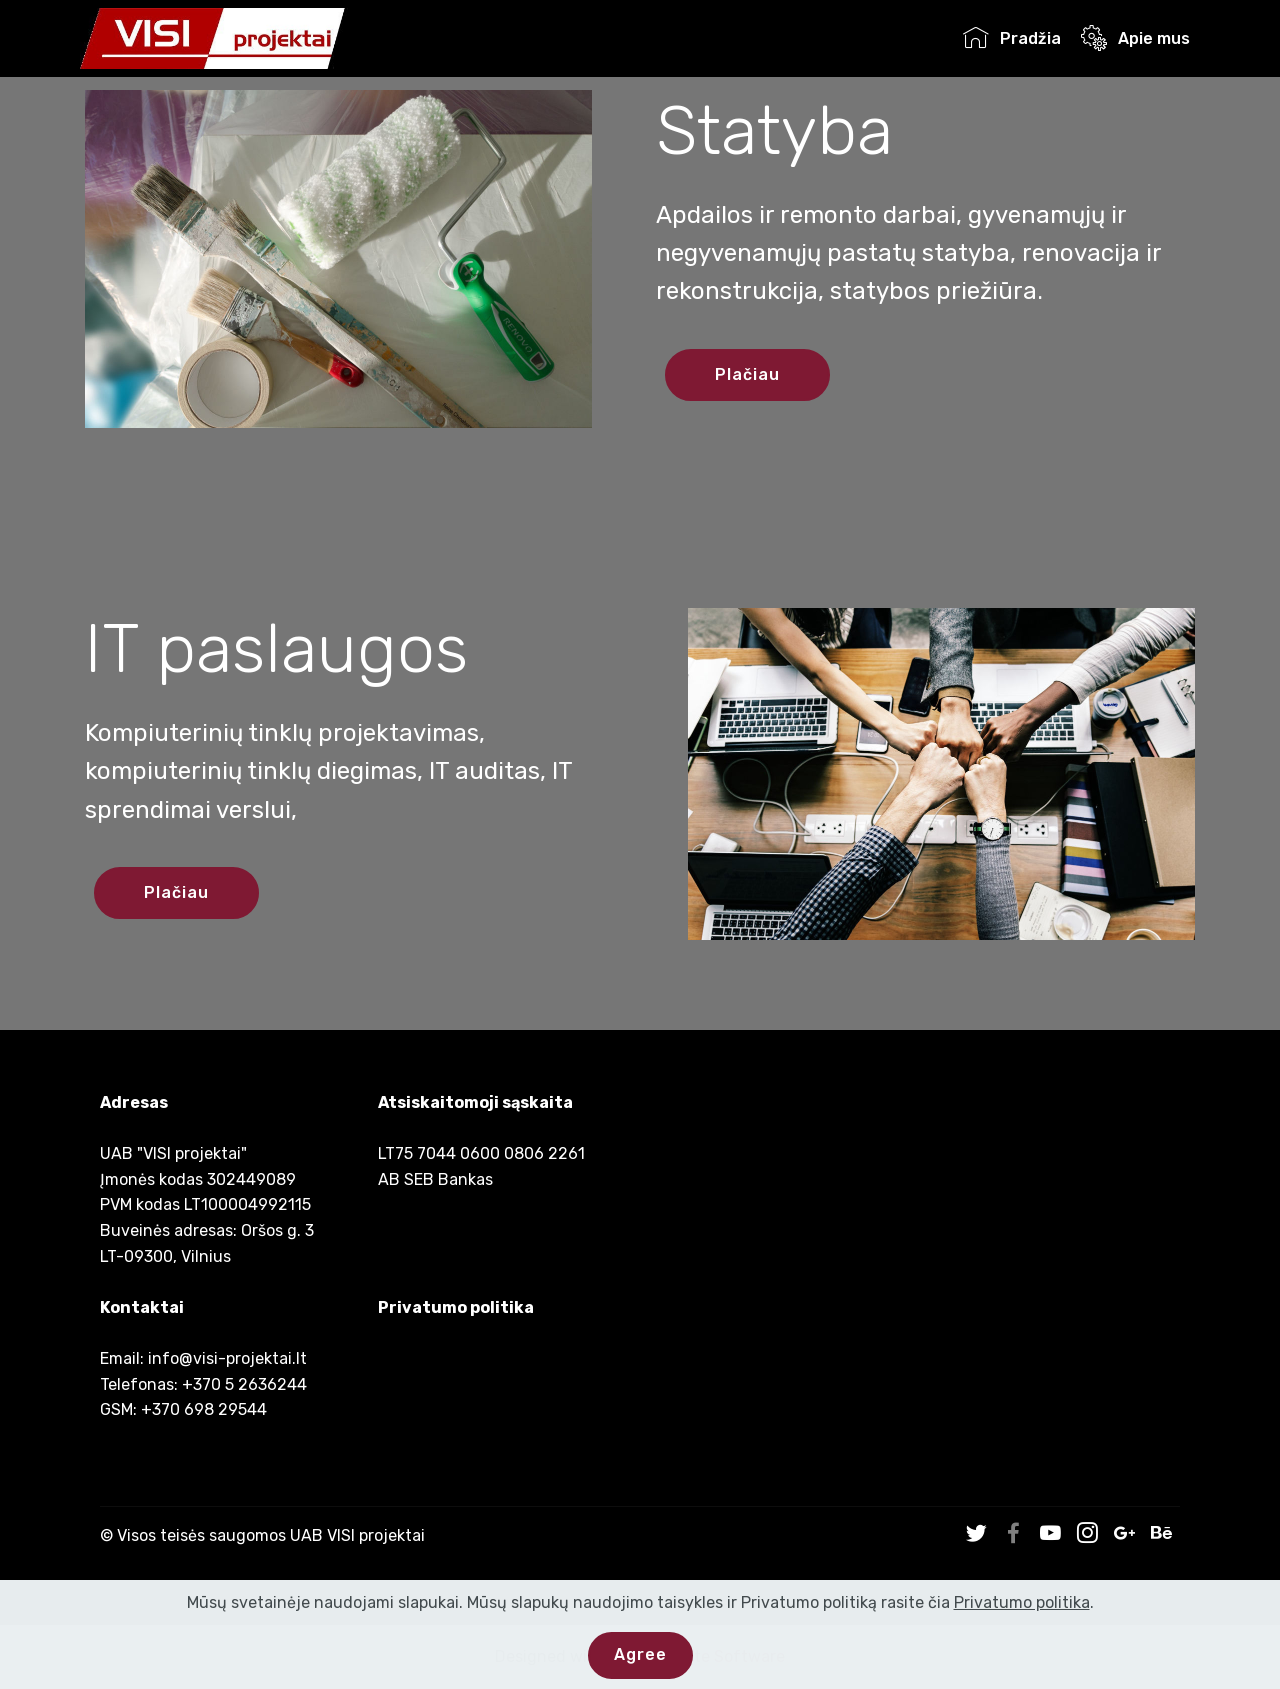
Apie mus (1135, 38)
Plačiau (747, 374)
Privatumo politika (456, 1307)
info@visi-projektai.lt (227, 1358)
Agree (640, 1654)
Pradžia (1011, 38)
